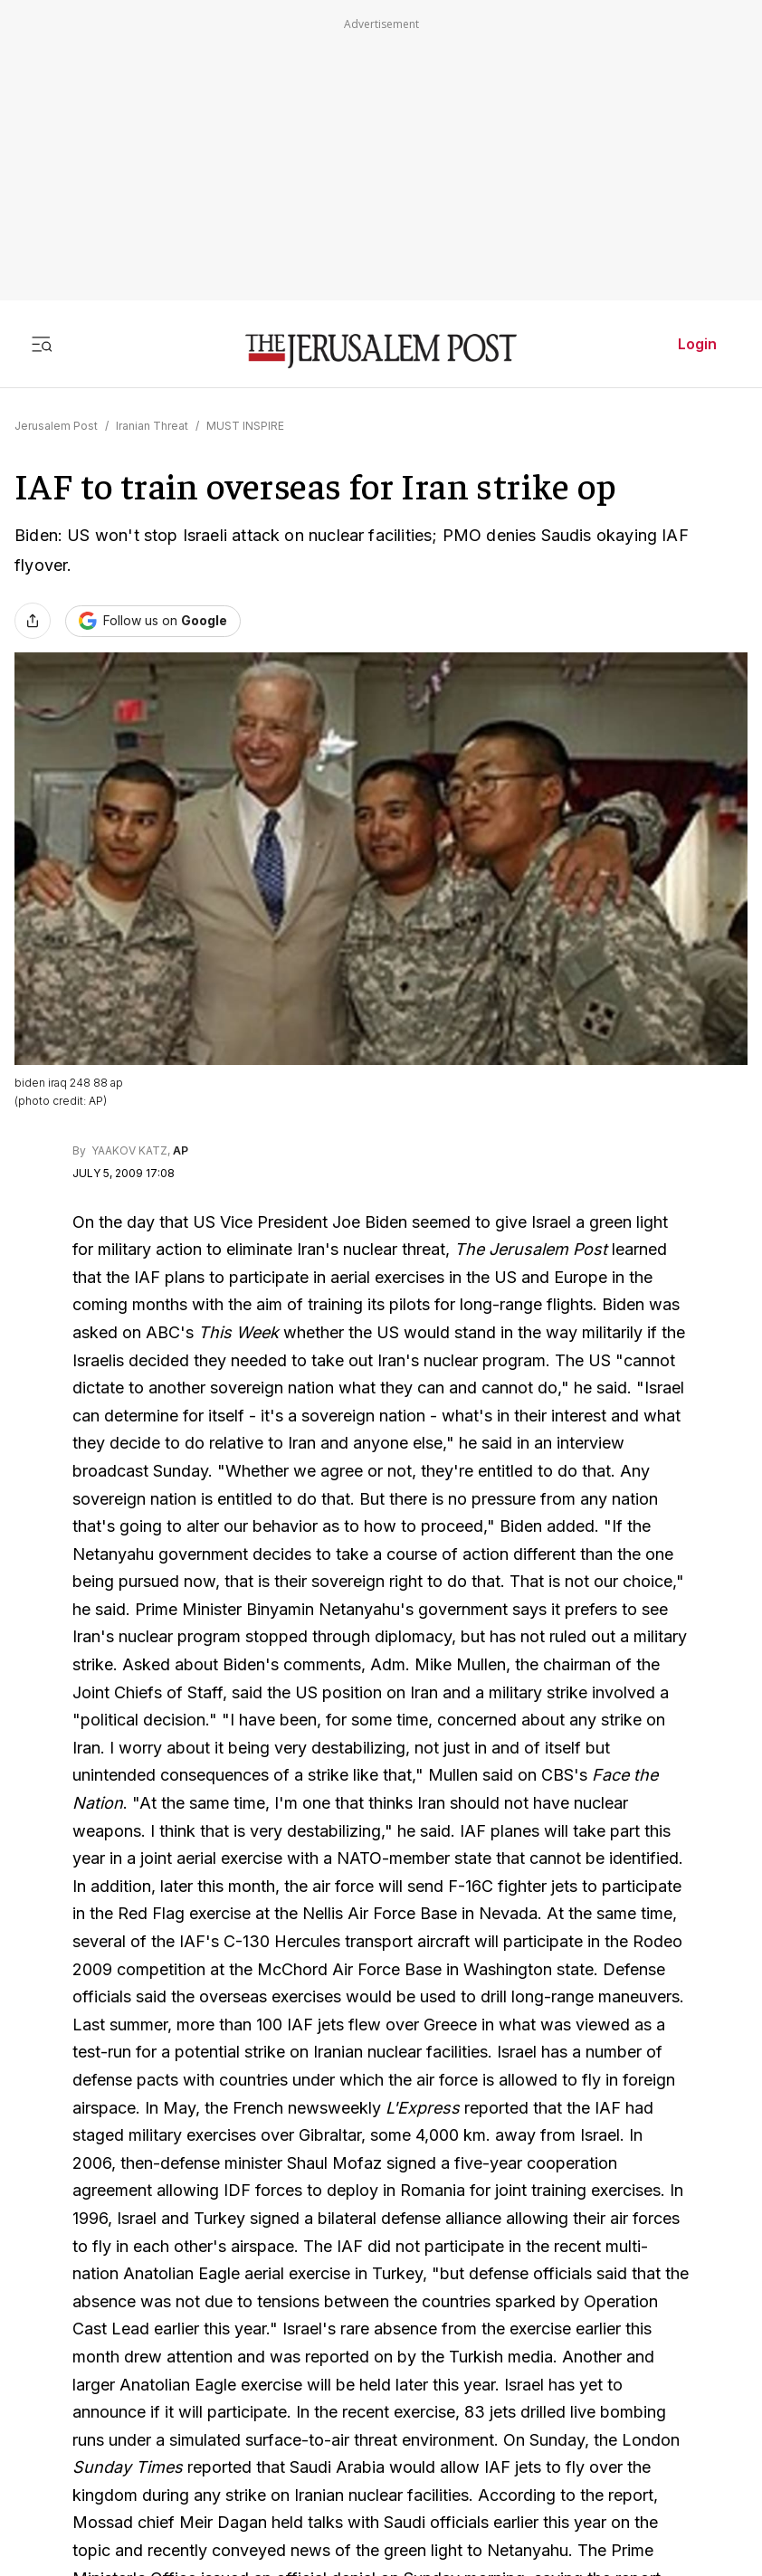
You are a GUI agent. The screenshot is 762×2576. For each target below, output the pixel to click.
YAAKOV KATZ (128, 1150)
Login (697, 344)
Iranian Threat (152, 426)
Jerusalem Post (56, 426)
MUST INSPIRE (245, 426)
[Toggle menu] (41, 344)
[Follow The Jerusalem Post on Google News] (153, 621)
